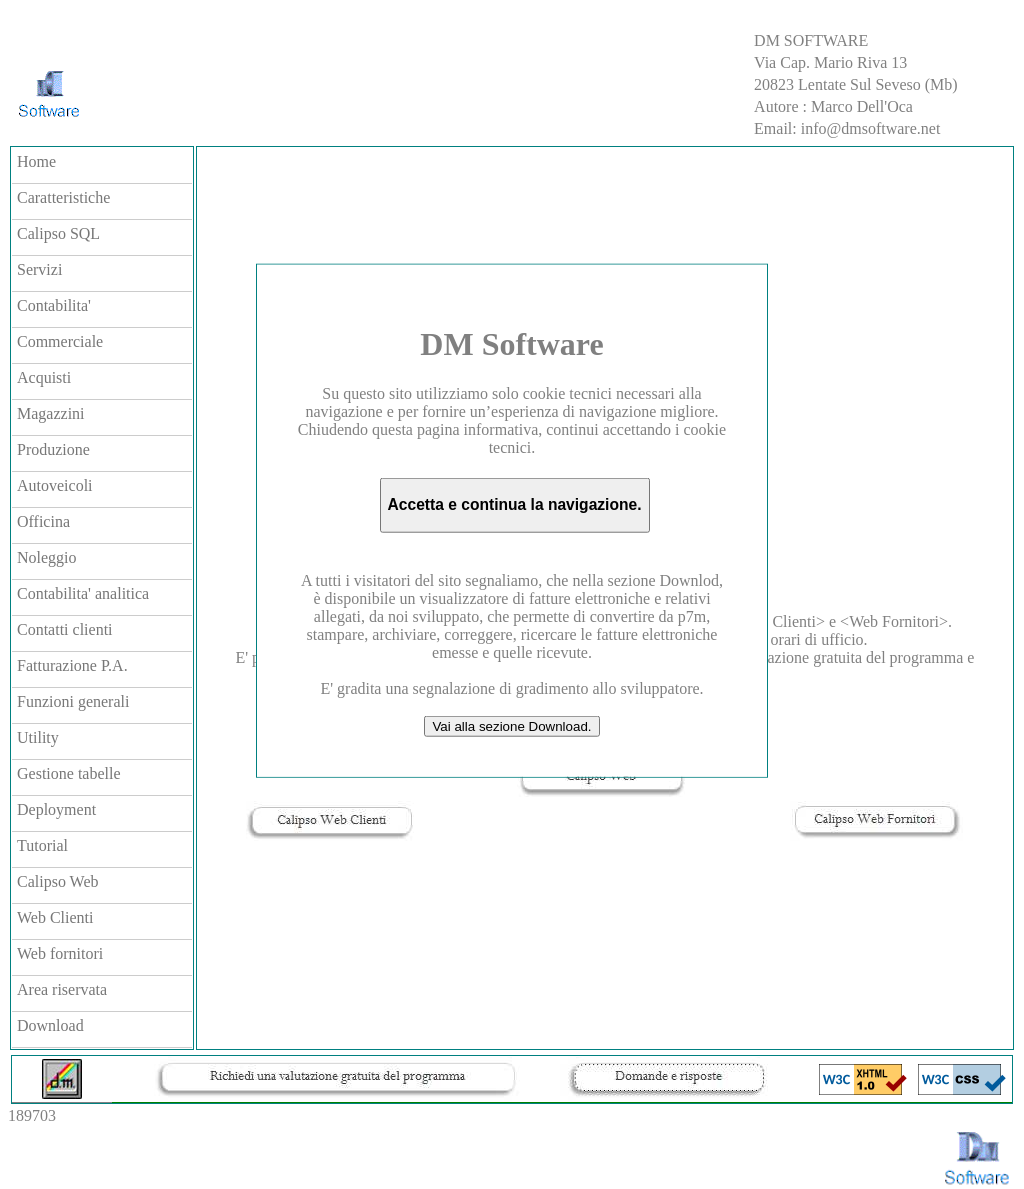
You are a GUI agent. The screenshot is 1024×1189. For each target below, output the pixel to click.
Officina (43, 521)
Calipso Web (58, 881)
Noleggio (47, 557)
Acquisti (44, 377)
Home (36, 161)
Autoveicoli (55, 485)
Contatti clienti (65, 629)
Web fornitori (60, 953)
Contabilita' (54, 305)
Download (50, 1025)
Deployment (56, 809)
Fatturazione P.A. (72, 665)
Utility (38, 737)
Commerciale (60, 341)
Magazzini (51, 413)
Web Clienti (55, 917)
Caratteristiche (63, 197)
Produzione (53, 449)
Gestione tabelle (69, 773)
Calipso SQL (58, 233)
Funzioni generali (73, 701)
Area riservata (62, 989)
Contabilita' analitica (83, 593)
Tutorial (42, 845)
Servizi (39, 269)
